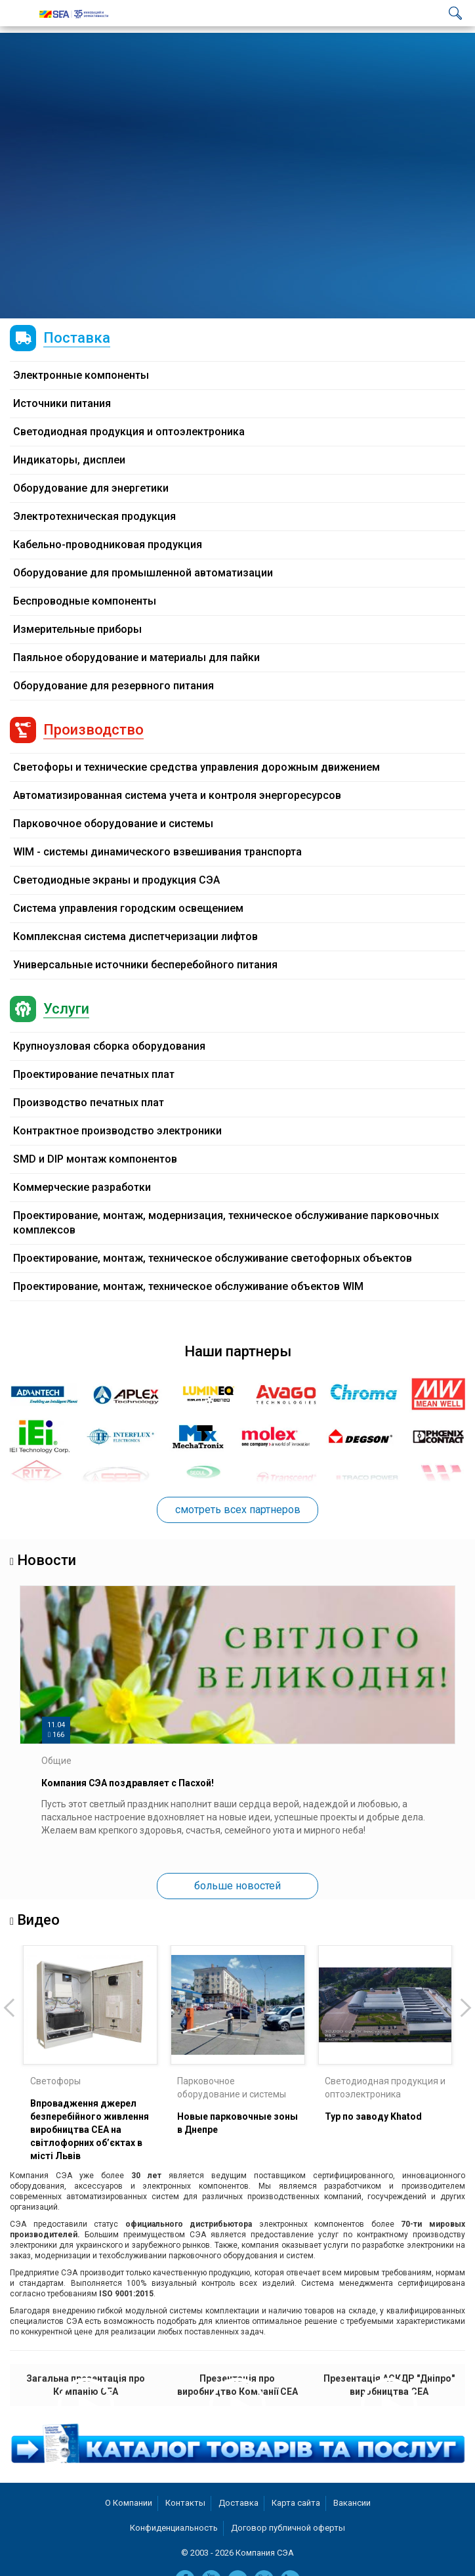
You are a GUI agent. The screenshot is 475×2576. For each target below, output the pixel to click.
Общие (56, 1760)
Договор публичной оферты (288, 2528)
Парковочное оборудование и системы (113, 823)
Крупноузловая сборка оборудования (109, 1046)
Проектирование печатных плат (94, 1074)
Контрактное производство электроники (117, 1131)
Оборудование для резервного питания (113, 685)
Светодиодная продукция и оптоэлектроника (129, 431)
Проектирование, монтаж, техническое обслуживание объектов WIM (188, 1286)
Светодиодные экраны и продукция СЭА (116, 880)
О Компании (128, 2503)
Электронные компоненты (81, 375)
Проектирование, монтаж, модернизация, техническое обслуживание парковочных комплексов (226, 1222)
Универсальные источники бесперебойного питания (145, 964)
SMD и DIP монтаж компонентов (95, 1159)
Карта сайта (296, 2503)
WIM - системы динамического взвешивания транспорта (157, 852)
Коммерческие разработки (82, 1187)
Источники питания (62, 403)
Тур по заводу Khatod (373, 2116)
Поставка (76, 338)
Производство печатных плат (88, 1102)
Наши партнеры (237, 1351)
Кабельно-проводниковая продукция (107, 544)
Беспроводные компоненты (84, 601)
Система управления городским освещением (128, 908)
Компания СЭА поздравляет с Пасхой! (127, 1783)
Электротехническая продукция (94, 516)
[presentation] (9, 2007)
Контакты (185, 2503)
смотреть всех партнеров (237, 1509)
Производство (93, 729)
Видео (38, 1920)
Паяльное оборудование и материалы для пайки (136, 657)
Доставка (238, 2503)
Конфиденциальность (174, 2528)
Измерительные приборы (77, 629)
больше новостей (237, 1885)
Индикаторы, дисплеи (69, 460)
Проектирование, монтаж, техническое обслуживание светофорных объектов (212, 1258)
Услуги (66, 1008)
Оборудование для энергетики (91, 488)
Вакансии (352, 2503)
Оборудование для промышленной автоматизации (143, 573)
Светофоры (55, 2081)
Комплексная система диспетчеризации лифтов (135, 936)
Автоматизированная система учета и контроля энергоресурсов (177, 795)
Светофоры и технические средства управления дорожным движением (196, 767)
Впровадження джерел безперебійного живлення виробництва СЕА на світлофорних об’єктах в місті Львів (89, 2129)
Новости (46, 1560)
